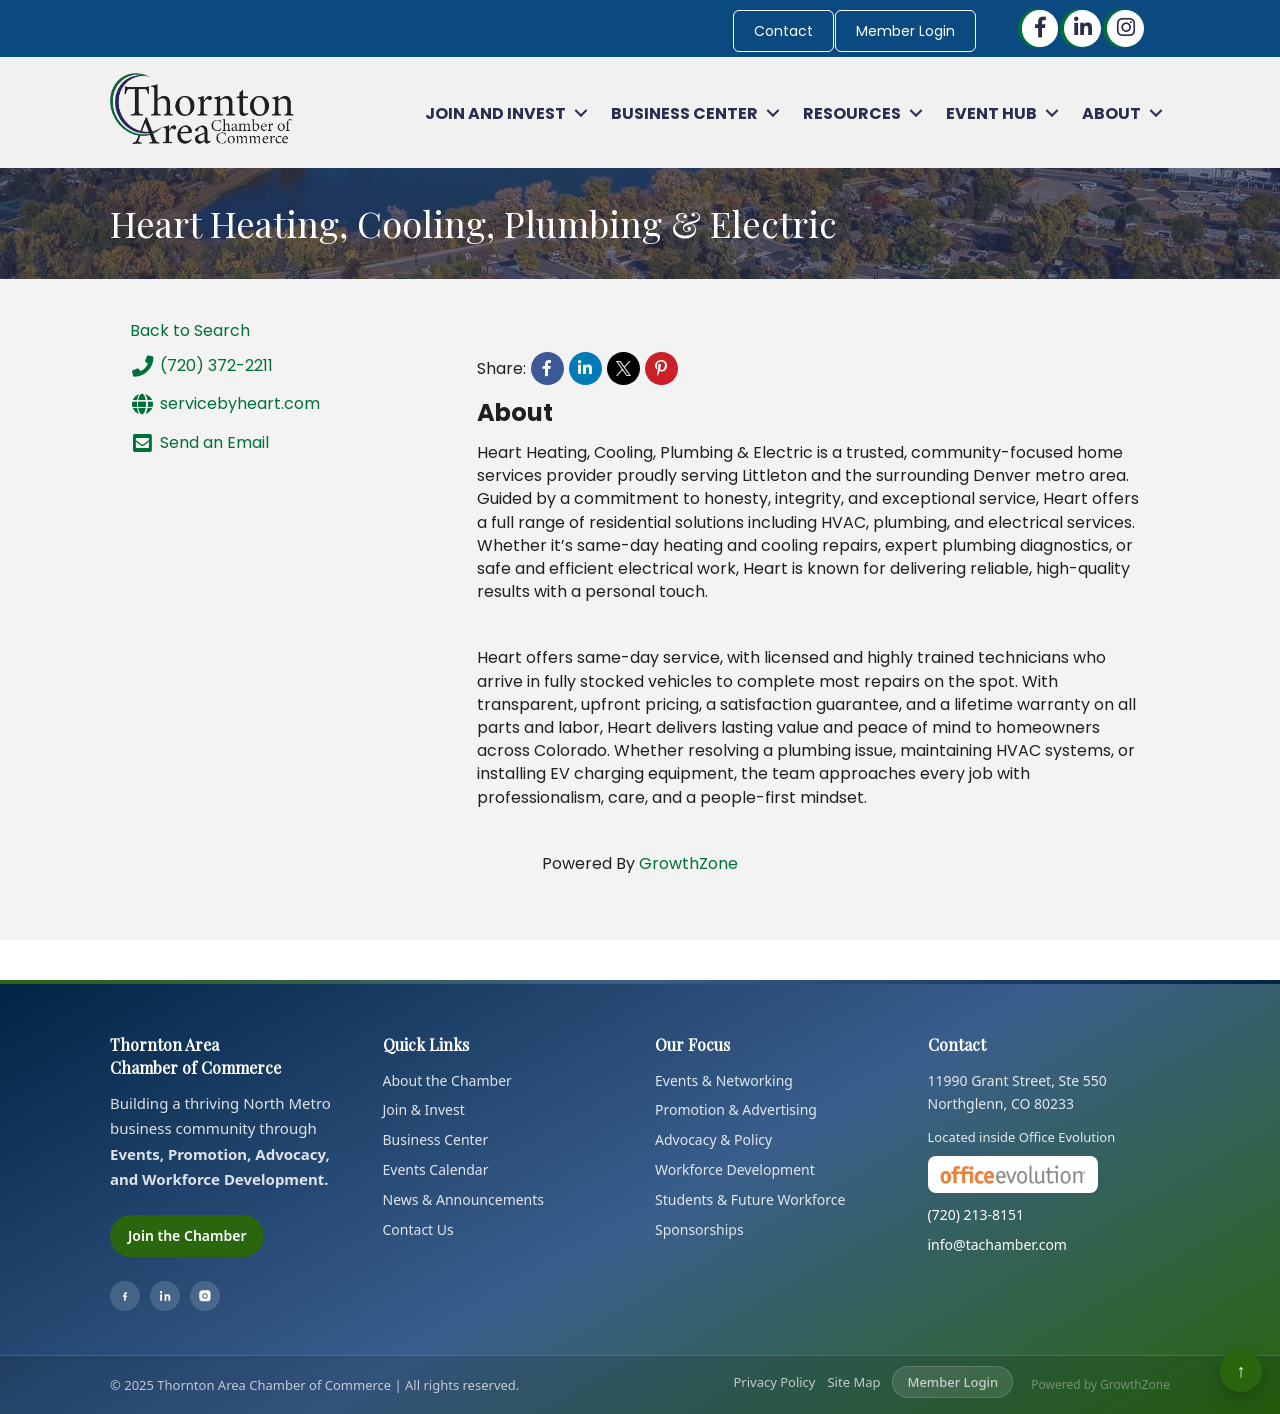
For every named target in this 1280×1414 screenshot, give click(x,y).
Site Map (853, 1382)
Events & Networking (724, 1080)
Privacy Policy (774, 1382)
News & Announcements (464, 1199)
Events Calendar (436, 1169)
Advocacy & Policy (713, 1139)
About (1111, 113)
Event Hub (991, 113)
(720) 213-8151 (976, 1214)
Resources (852, 113)
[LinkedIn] (165, 1296)
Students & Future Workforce (750, 1199)
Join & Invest (424, 1109)
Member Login (905, 31)
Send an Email (199, 443)
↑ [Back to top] (1241, 1370)
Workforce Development (735, 1169)
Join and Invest (495, 113)
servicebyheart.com (225, 404)
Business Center (684, 113)
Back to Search (190, 330)
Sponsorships (699, 1229)
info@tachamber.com (997, 1244)
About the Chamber (447, 1080)
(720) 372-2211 (201, 366)
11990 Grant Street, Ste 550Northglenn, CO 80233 (1017, 1092)
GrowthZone (688, 863)
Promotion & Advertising (736, 1109)
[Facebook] (125, 1296)
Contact (783, 31)
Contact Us (418, 1229)
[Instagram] (205, 1296)
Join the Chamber (187, 1235)
